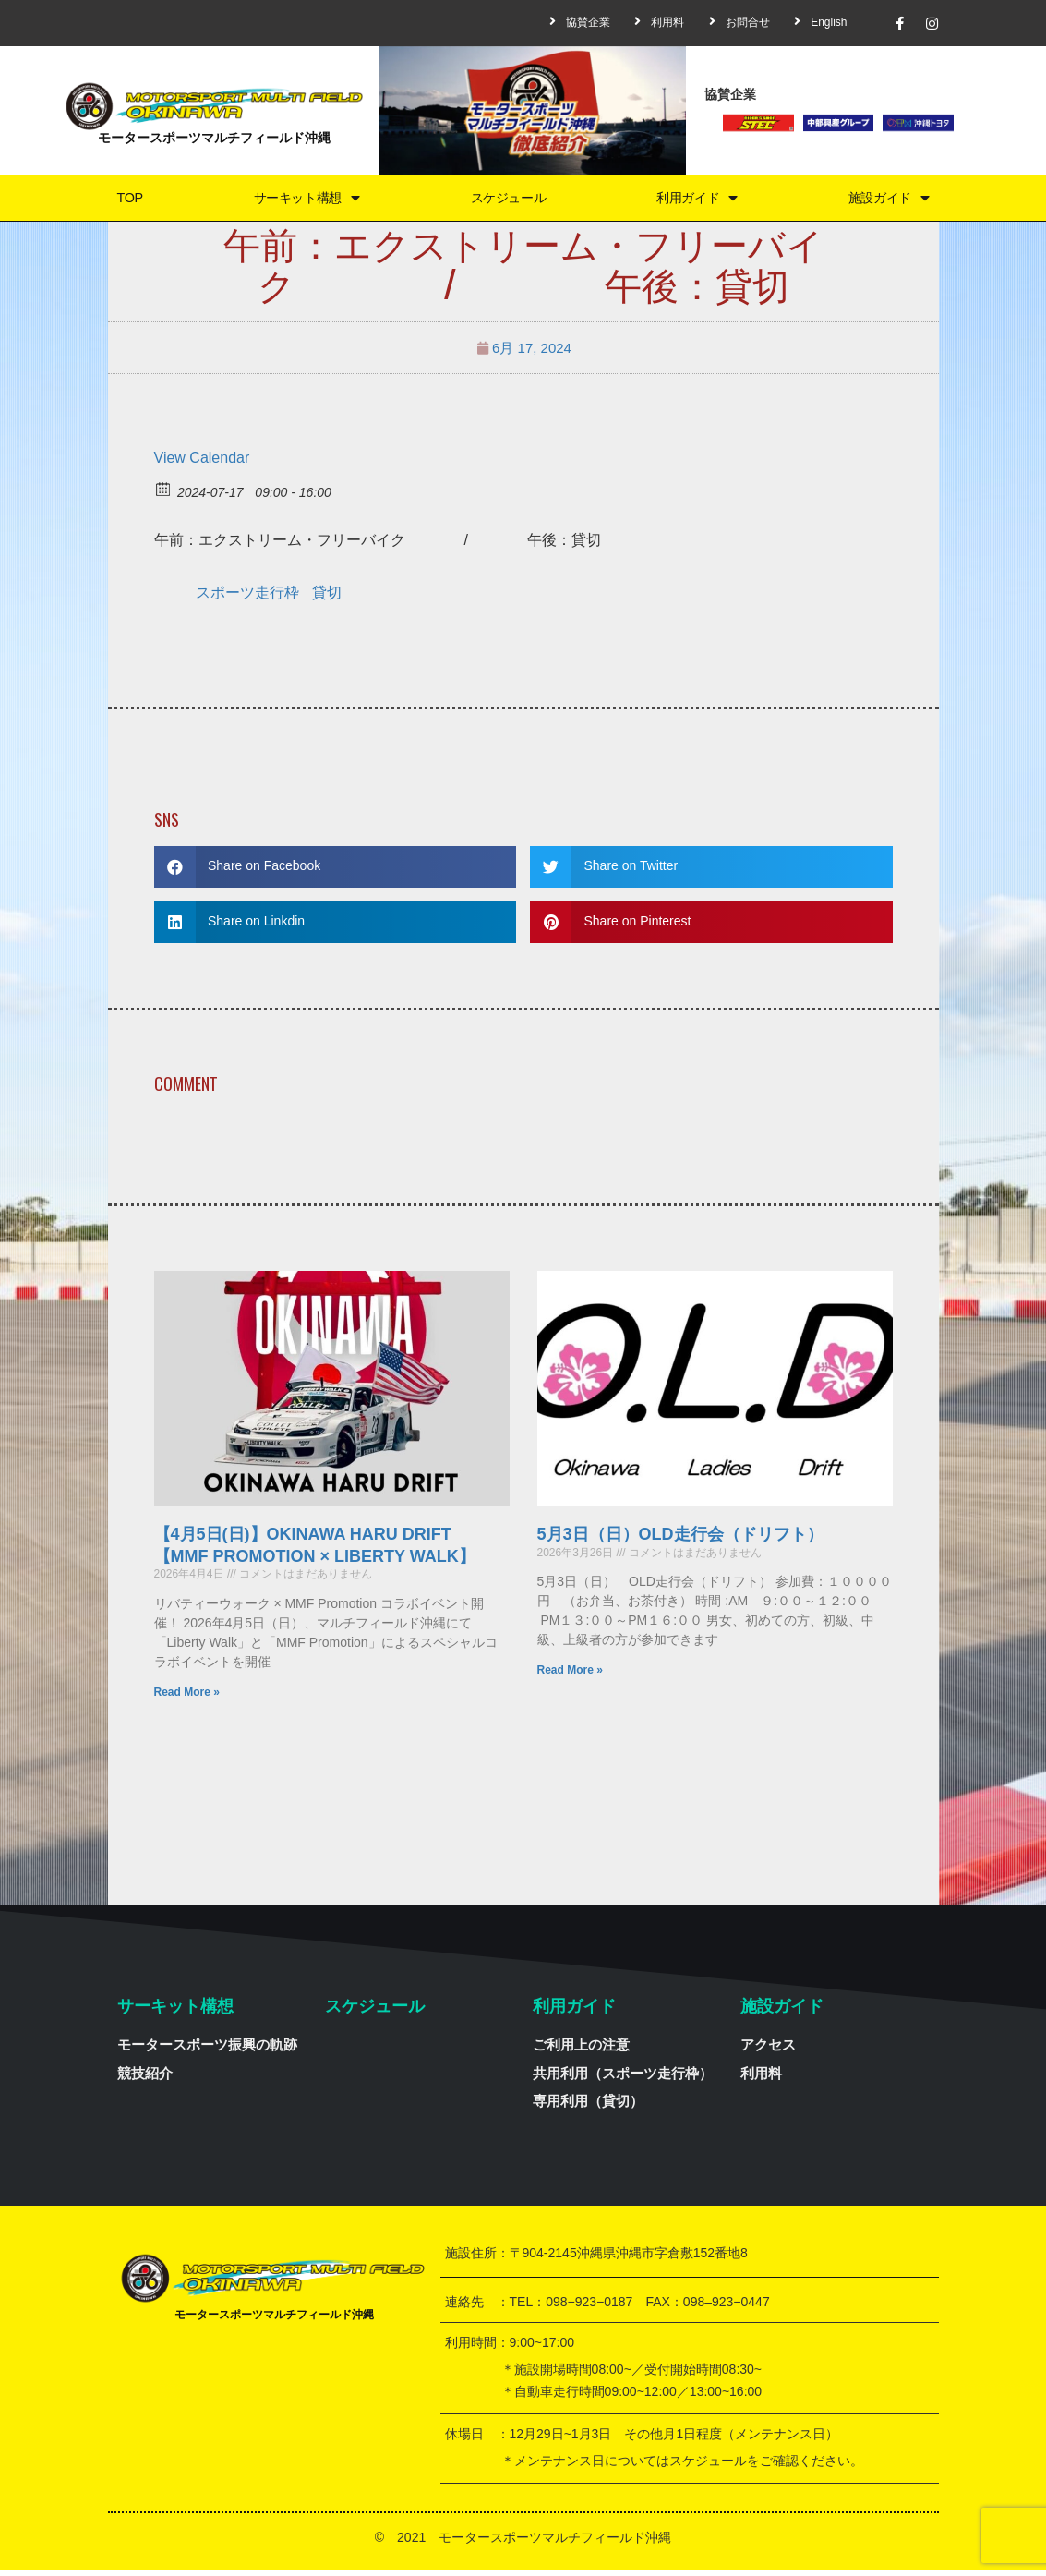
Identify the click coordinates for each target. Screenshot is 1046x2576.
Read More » (187, 1698)
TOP (126, 201)
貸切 (327, 599)
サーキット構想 (302, 201)
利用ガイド (697, 201)
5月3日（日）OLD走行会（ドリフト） (680, 1541)
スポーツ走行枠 (247, 599)
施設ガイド (889, 201)
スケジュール (507, 201)
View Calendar (202, 464)
